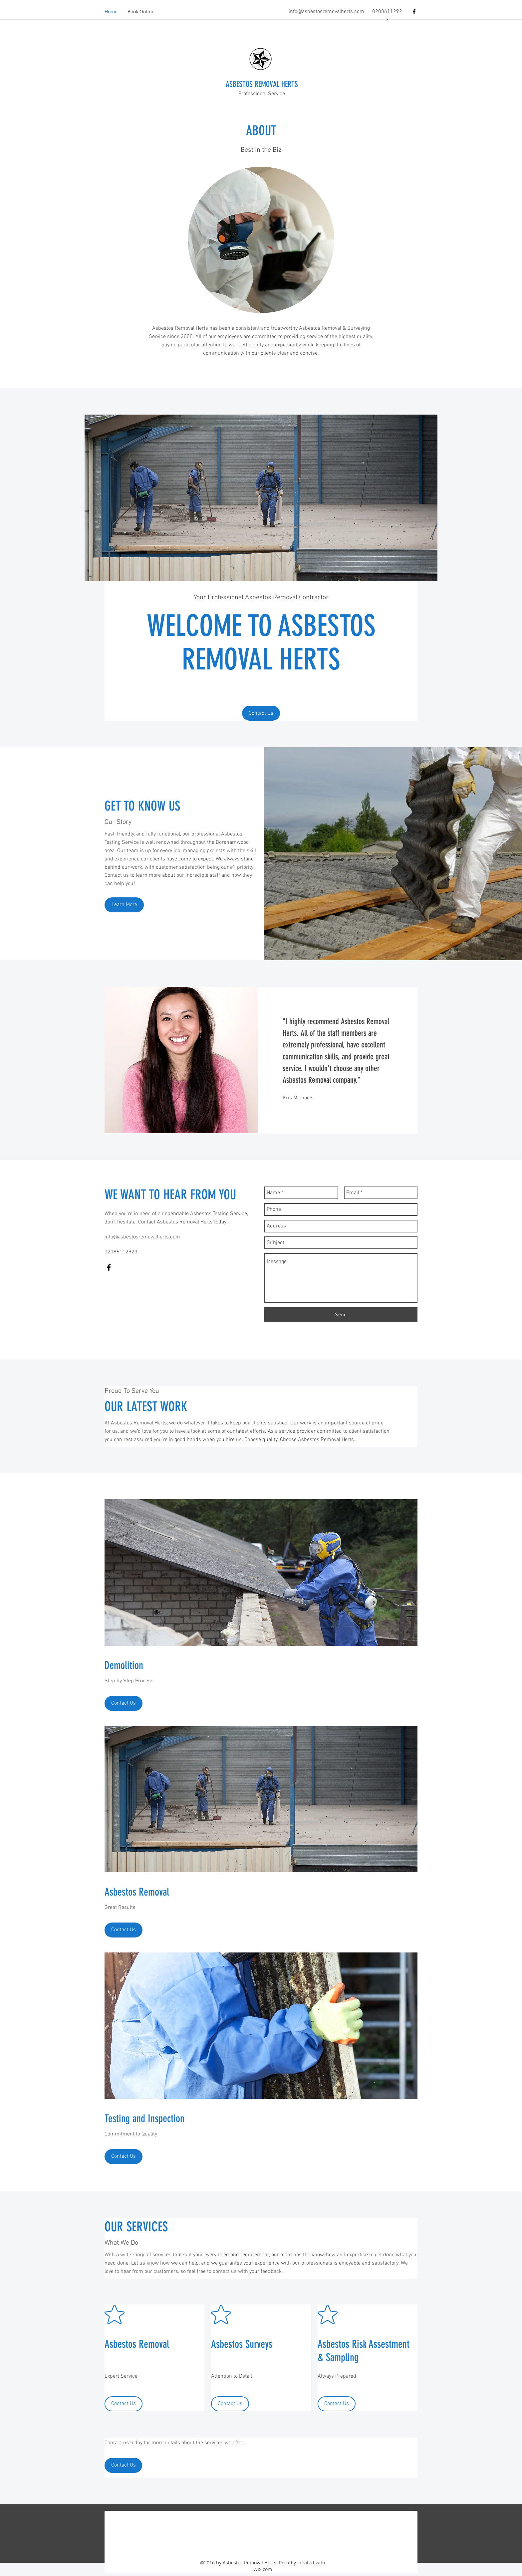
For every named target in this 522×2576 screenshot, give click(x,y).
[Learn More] (124, 904)
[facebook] (414, 11)
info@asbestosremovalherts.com (326, 11)
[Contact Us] (261, 713)
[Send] (340, 1314)
